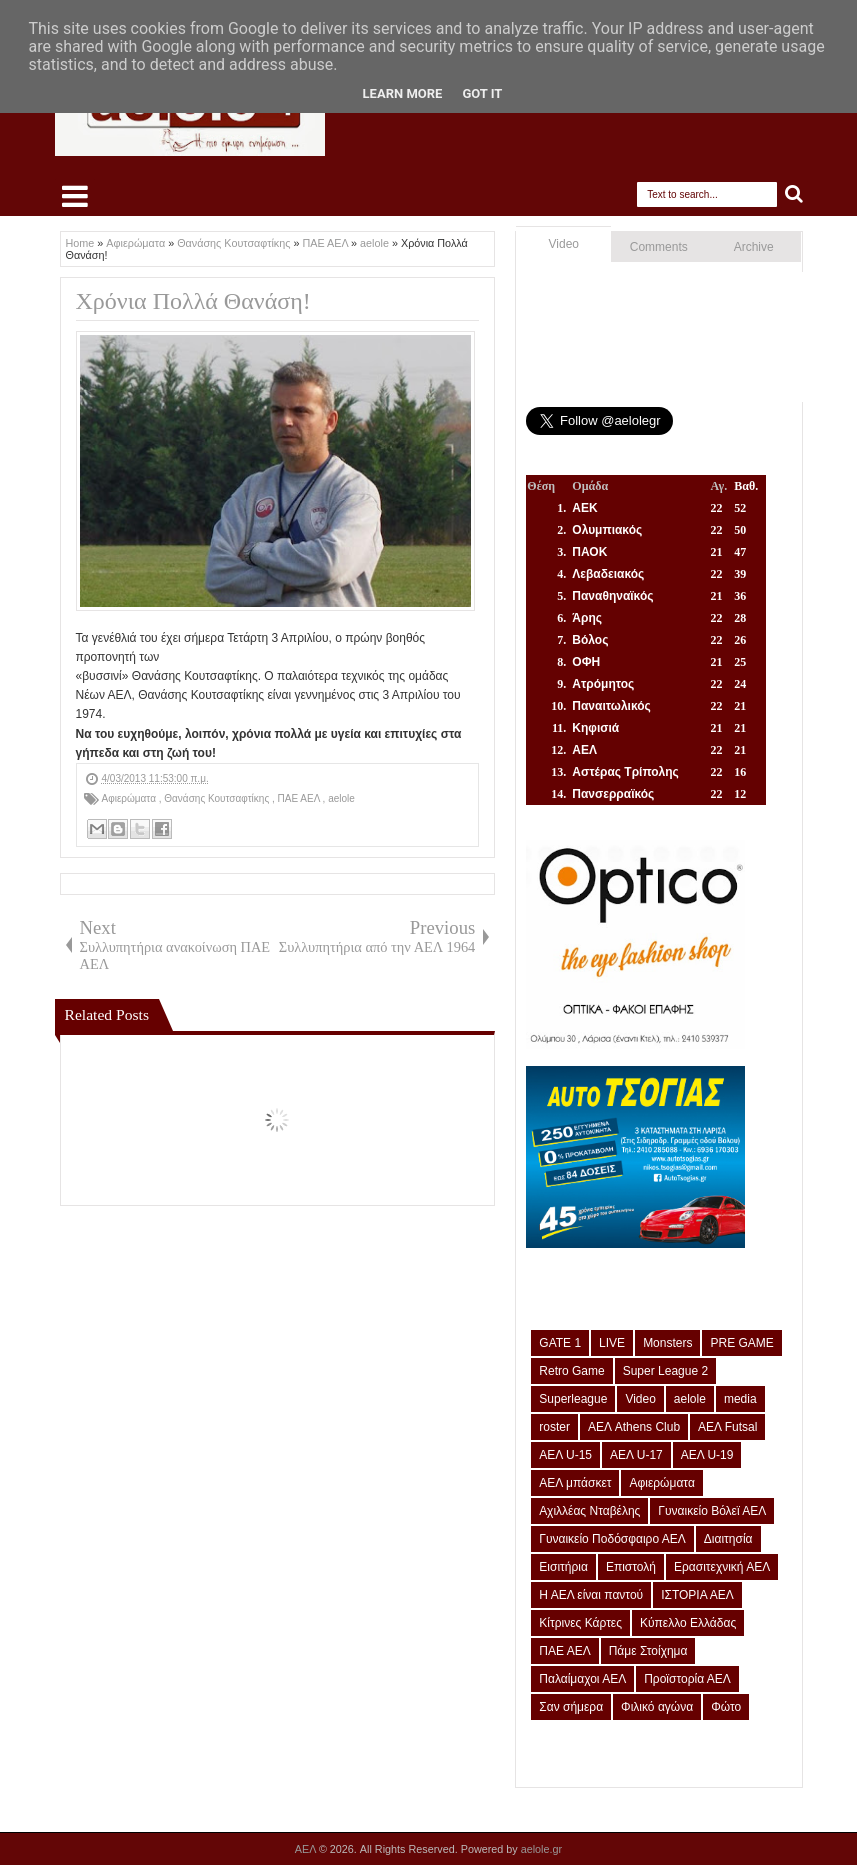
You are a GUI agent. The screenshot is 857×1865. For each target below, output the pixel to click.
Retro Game (571, 1371)
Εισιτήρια (563, 1567)
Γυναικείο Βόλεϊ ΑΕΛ (712, 1511)
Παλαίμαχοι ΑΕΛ (582, 1679)
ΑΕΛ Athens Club (634, 1427)
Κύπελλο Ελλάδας (688, 1623)
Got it (482, 93)
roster (554, 1427)
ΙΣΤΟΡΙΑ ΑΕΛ (697, 1595)
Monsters (667, 1343)
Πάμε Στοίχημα (648, 1651)
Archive (754, 247)
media (740, 1399)
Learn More (403, 93)
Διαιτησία (728, 1539)
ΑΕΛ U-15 (565, 1455)
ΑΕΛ (307, 1849)
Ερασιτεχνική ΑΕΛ (722, 1567)
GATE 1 (560, 1343)
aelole (341, 798)
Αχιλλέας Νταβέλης (589, 1511)
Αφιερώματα (130, 798)
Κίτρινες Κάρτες (580, 1623)
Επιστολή (631, 1567)
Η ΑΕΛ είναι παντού (591, 1595)
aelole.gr (541, 1849)
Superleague (573, 1399)
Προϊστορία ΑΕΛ (687, 1679)
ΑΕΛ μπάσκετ (575, 1483)
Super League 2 (665, 1371)
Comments (659, 247)
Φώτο (726, 1707)
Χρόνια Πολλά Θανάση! (193, 301)
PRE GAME (741, 1343)
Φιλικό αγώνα (657, 1707)
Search (794, 194)
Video (564, 244)
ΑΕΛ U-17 (636, 1455)
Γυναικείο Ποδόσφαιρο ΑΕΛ (612, 1539)
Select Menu (75, 196)
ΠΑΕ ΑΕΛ (300, 798)
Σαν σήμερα (571, 1707)
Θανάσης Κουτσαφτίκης (218, 798)
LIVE (612, 1343)
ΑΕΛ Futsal (727, 1427)
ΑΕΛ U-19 (707, 1455)
